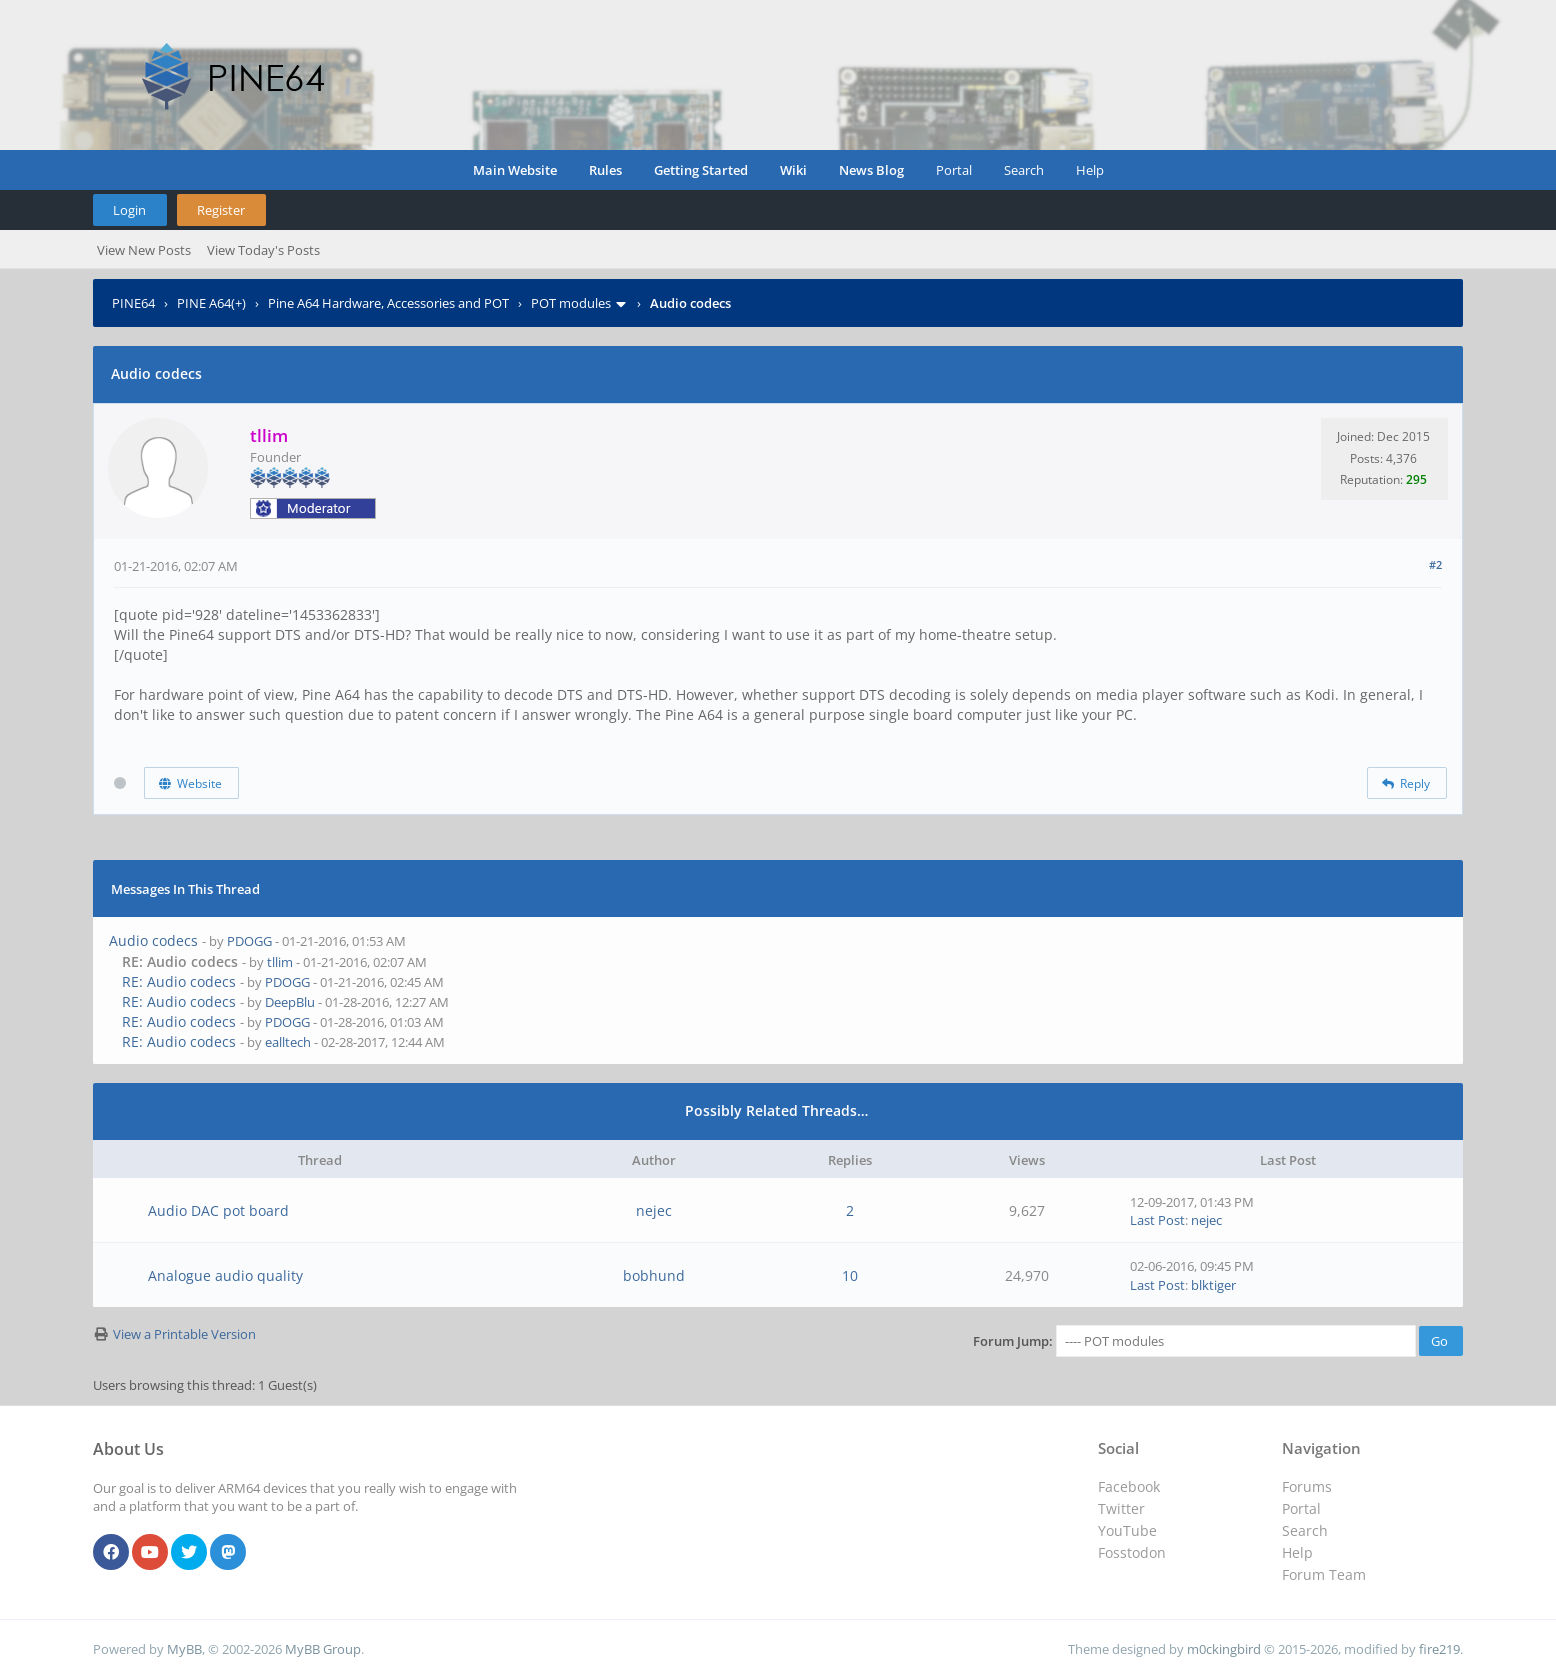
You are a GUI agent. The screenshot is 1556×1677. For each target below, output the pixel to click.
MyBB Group (323, 1649)
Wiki (793, 170)
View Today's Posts (263, 250)
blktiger (1213, 1285)
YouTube (1127, 1530)
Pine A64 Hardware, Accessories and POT (388, 303)
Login (129, 210)
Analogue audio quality (225, 1275)
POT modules (571, 303)
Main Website (515, 170)
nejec (654, 1210)
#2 (1435, 564)
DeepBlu (290, 1002)
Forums (1307, 1486)
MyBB (184, 1649)
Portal (954, 170)
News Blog (871, 170)
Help (1090, 170)
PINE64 (133, 303)
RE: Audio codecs (179, 981)
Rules (605, 170)
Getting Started (701, 170)
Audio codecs (153, 940)
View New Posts (144, 250)
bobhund (654, 1275)
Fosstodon (1132, 1552)
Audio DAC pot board (218, 1210)
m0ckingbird (1224, 1649)
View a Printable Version (184, 1334)
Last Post (1157, 1220)
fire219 (1439, 1649)
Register (221, 210)
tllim (280, 962)
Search (1024, 170)
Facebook (1129, 1486)
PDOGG (249, 941)
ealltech (288, 1042)
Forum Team (1324, 1574)
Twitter (1121, 1508)
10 (850, 1275)
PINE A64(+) (211, 303)
